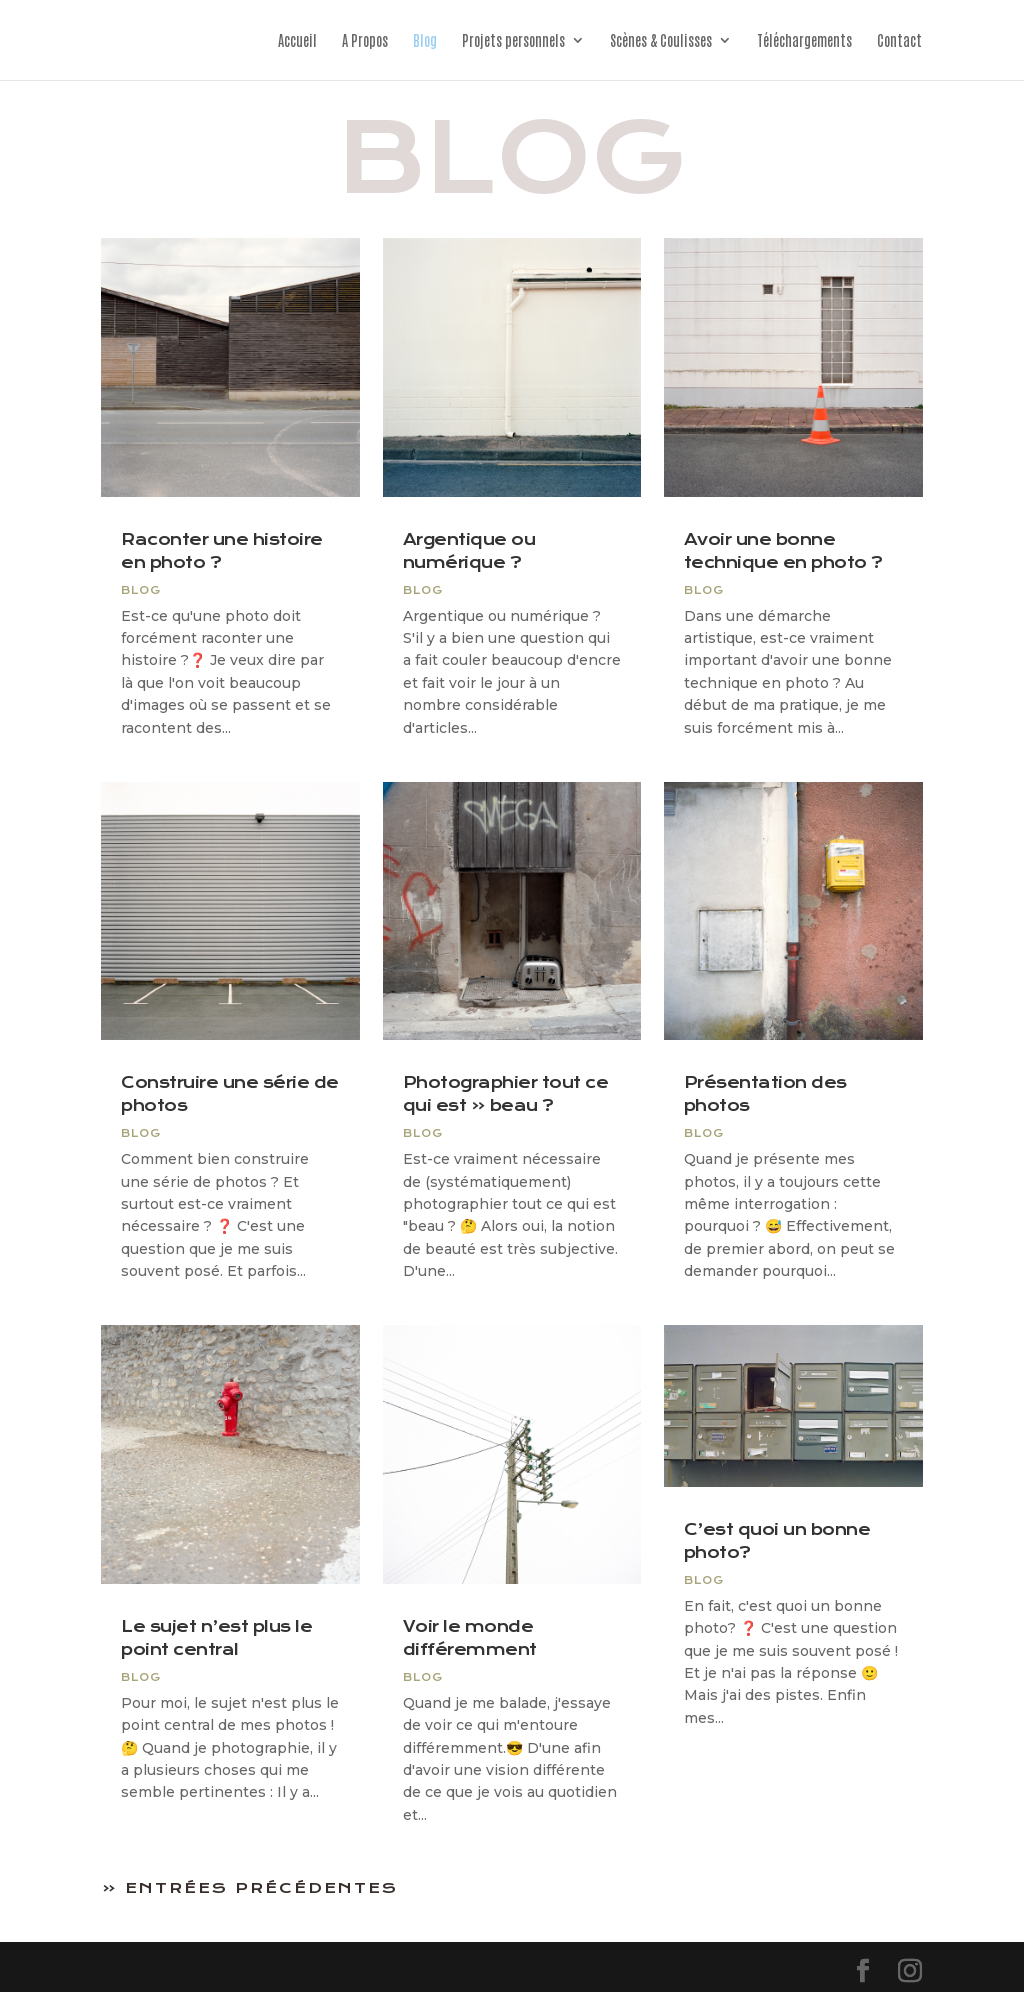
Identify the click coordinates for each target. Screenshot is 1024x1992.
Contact (899, 41)
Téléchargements (804, 41)
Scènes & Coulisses (661, 41)
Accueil (297, 41)
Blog (425, 41)
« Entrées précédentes (250, 1888)
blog (141, 590)
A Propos (365, 41)
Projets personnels (513, 41)
